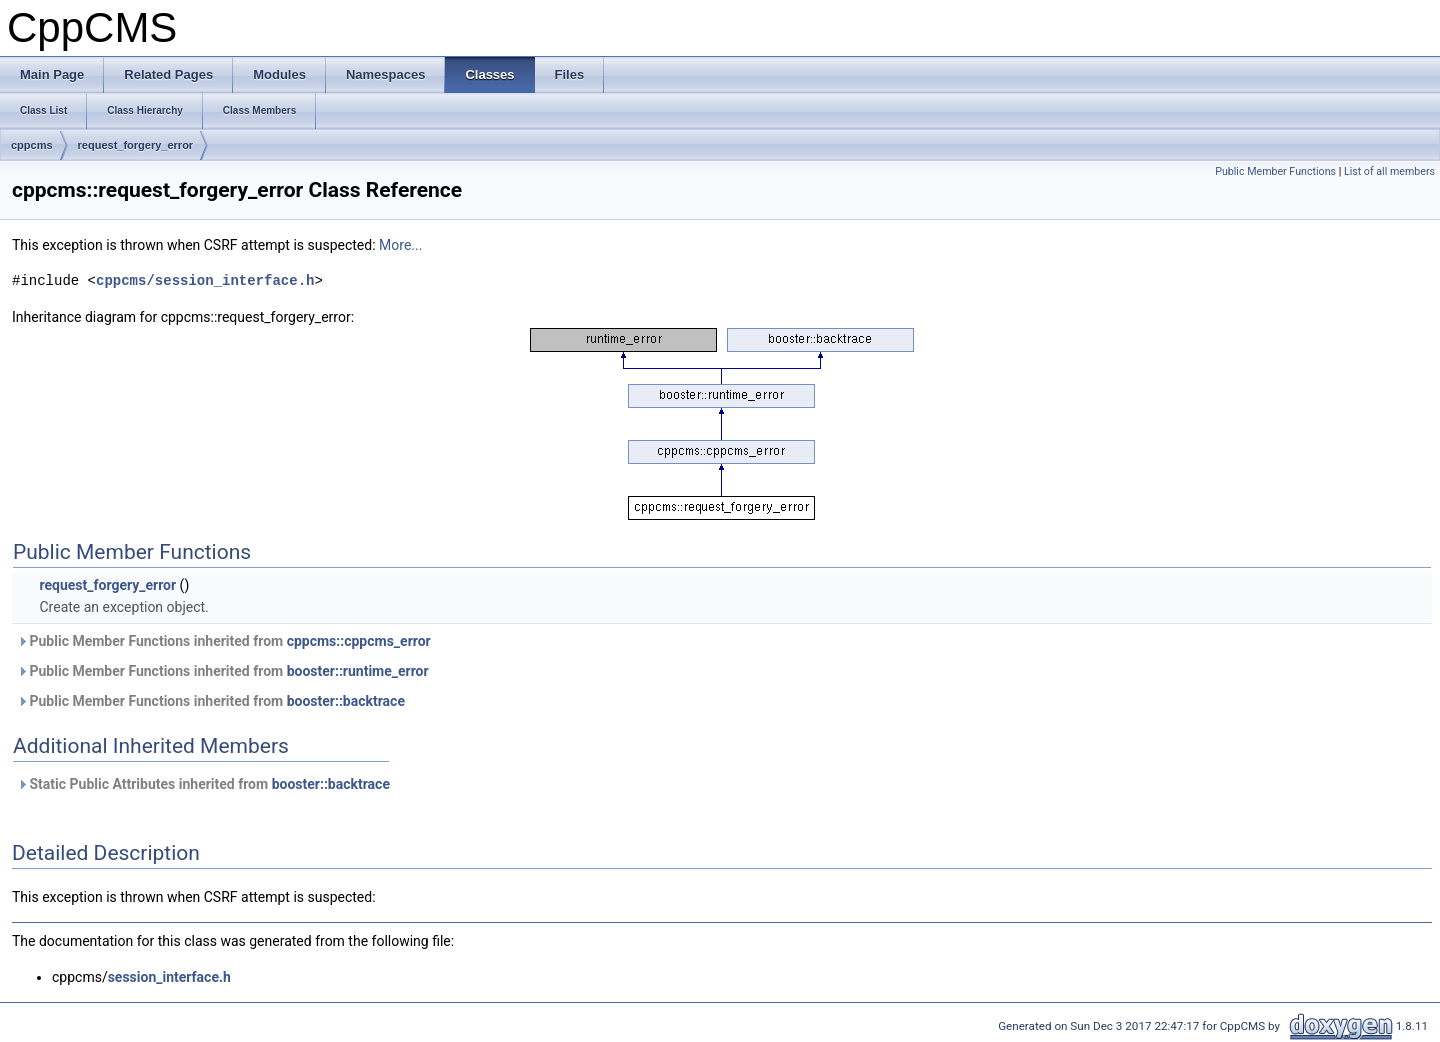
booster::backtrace (346, 701)
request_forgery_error (136, 145)
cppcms (32, 145)
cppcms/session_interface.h (205, 280)
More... (400, 245)
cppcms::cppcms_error (359, 641)
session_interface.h (169, 977)
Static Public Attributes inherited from (203, 784)
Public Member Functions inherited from (224, 641)
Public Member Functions (1275, 171)
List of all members (1389, 171)
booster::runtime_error (358, 671)
